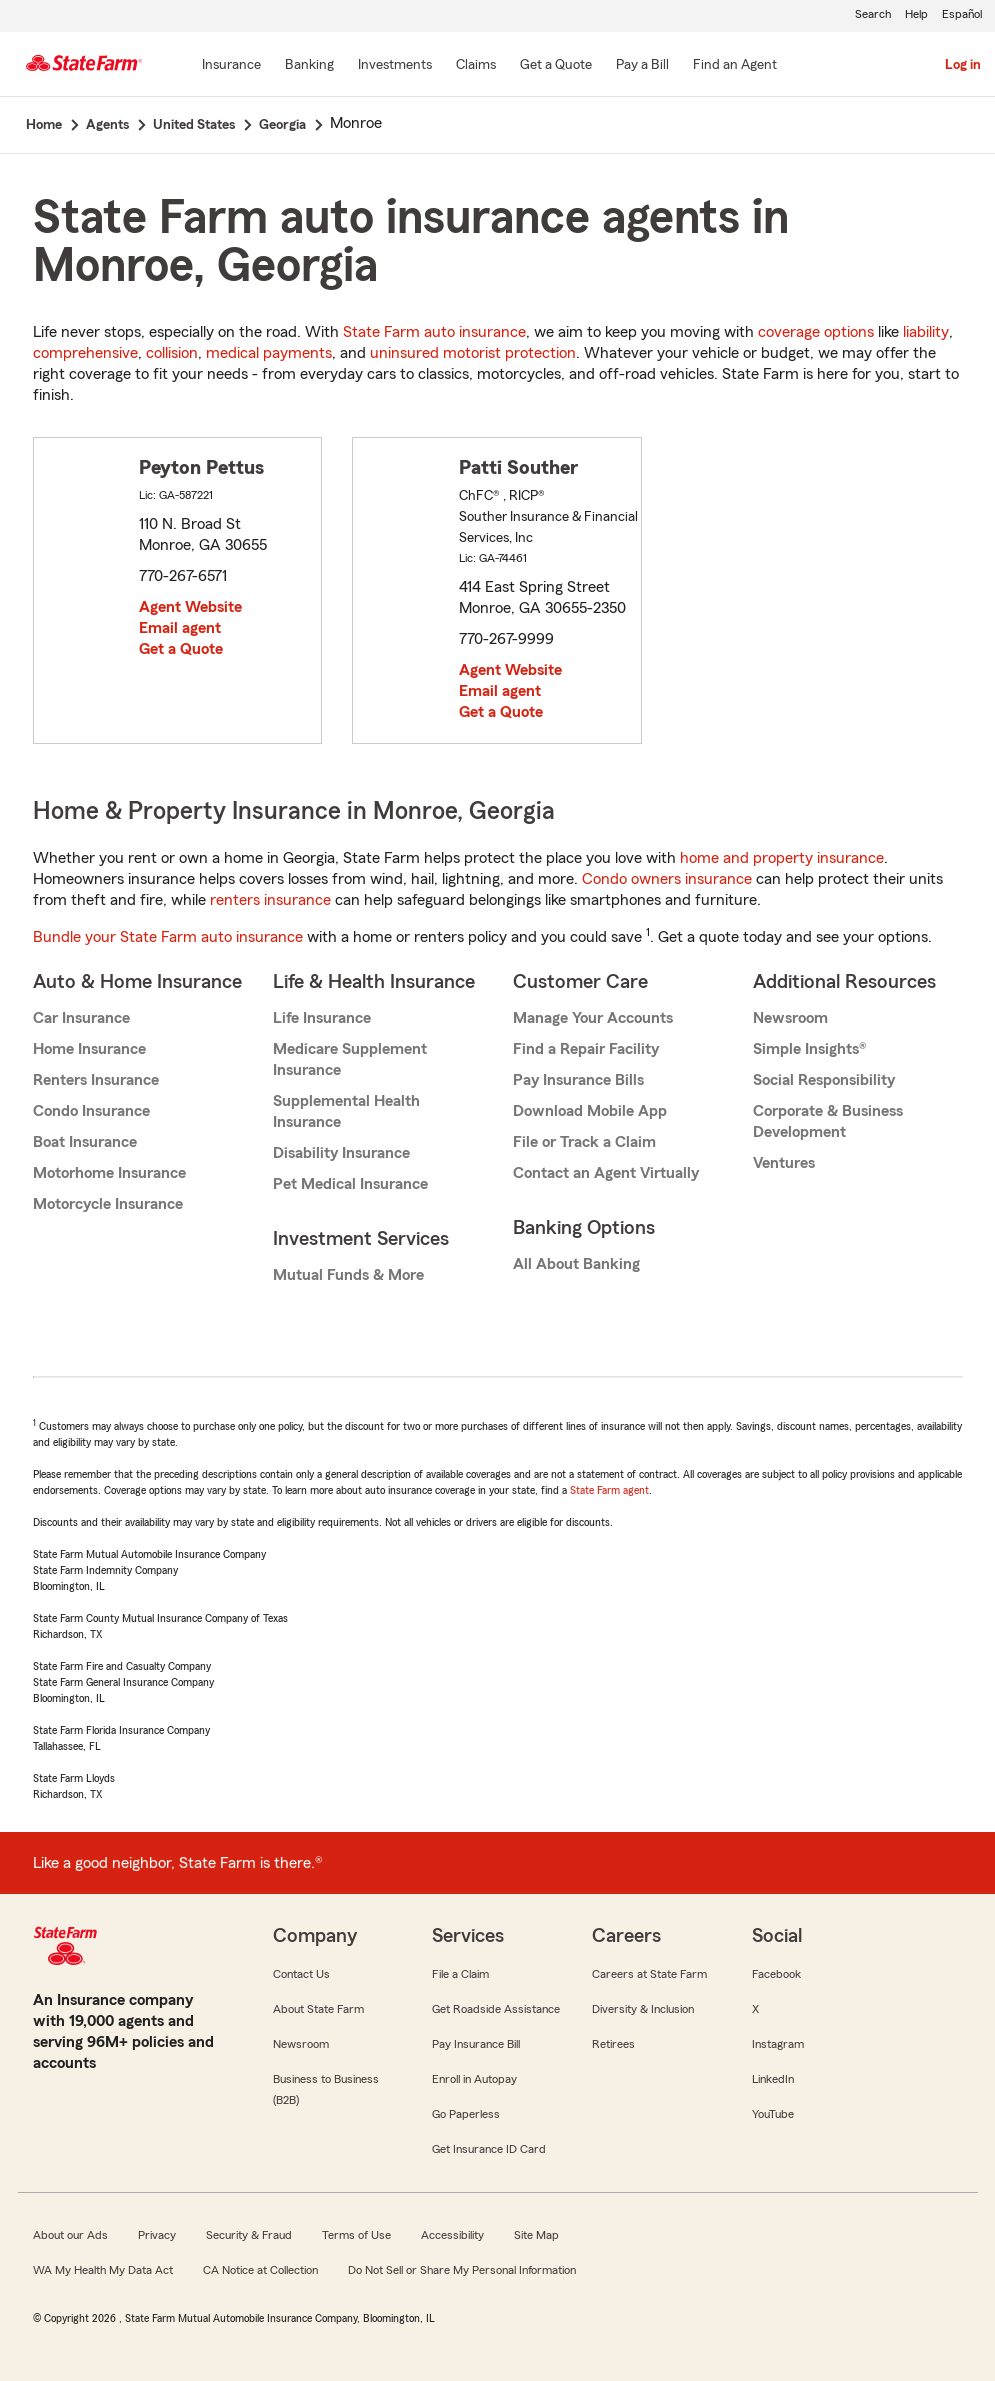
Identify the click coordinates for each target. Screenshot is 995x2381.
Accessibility (452, 2235)
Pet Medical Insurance (350, 1184)
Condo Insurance (91, 1111)
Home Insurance (89, 1049)
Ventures (784, 1163)
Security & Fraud (249, 2235)
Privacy (157, 2235)
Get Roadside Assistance (496, 2009)
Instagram (778, 2044)
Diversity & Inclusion (643, 2009)
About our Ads (70, 2235)
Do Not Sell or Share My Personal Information (462, 2270)
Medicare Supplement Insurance (350, 1059)
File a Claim (460, 1974)
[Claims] (476, 66)
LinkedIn (773, 2079)
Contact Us (301, 1974)
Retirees (613, 2044)
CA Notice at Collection (260, 2270)
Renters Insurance (96, 1080)
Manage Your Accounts (593, 1018)
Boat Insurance (85, 1142)
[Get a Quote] (556, 66)
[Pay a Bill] (642, 66)
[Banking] (309, 66)
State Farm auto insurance (434, 332)
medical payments (269, 353)
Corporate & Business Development (828, 1121)
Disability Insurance (341, 1153)
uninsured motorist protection (473, 353)
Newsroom (790, 1018)
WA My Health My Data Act (103, 2270)
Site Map (536, 2235)
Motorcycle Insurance (108, 1204)
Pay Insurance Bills (578, 1080)
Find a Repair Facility (586, 1049)
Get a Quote (181, 649)
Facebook (776, 1974)
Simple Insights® (809, 1049)
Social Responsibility (824, 1080)
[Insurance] (231, 66)
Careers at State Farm (649, 1974)
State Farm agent (609, 1490)
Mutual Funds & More (348, 1275)
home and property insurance (782, 858)
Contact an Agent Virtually (606, 1173)
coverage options (816, 332)
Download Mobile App (590, 1111)
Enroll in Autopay (474, 2079)
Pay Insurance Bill (476, 2044)
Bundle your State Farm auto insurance (168, 937)
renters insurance (270, 900)
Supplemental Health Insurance (346, 1111)
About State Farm (318, 2009)
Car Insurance (81, 1018)
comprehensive (85, 353)
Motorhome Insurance (109, 1173)
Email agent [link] (180, 628)
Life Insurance (322, 1018)
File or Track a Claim (584, 1142)
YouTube (773, 2114)
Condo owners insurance (667, 879)
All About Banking (576, 1264)
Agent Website (190, 607)
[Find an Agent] (735, 66)
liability (926, 332)
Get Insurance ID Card (489, 2149)
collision (172, 353)
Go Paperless (466, 2114)
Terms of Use (356, 2235)
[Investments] (395, 66)
